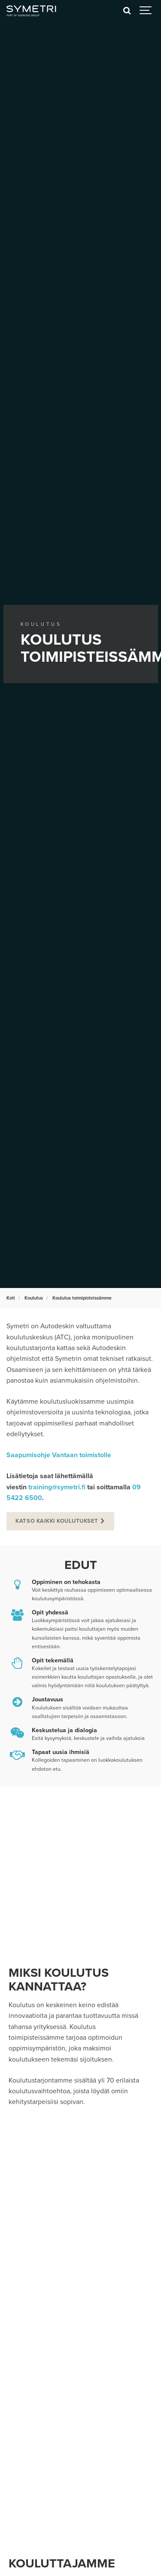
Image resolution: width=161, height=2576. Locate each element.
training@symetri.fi (56, 1487)
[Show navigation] (146, 10)
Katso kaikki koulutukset (56, 1521)
